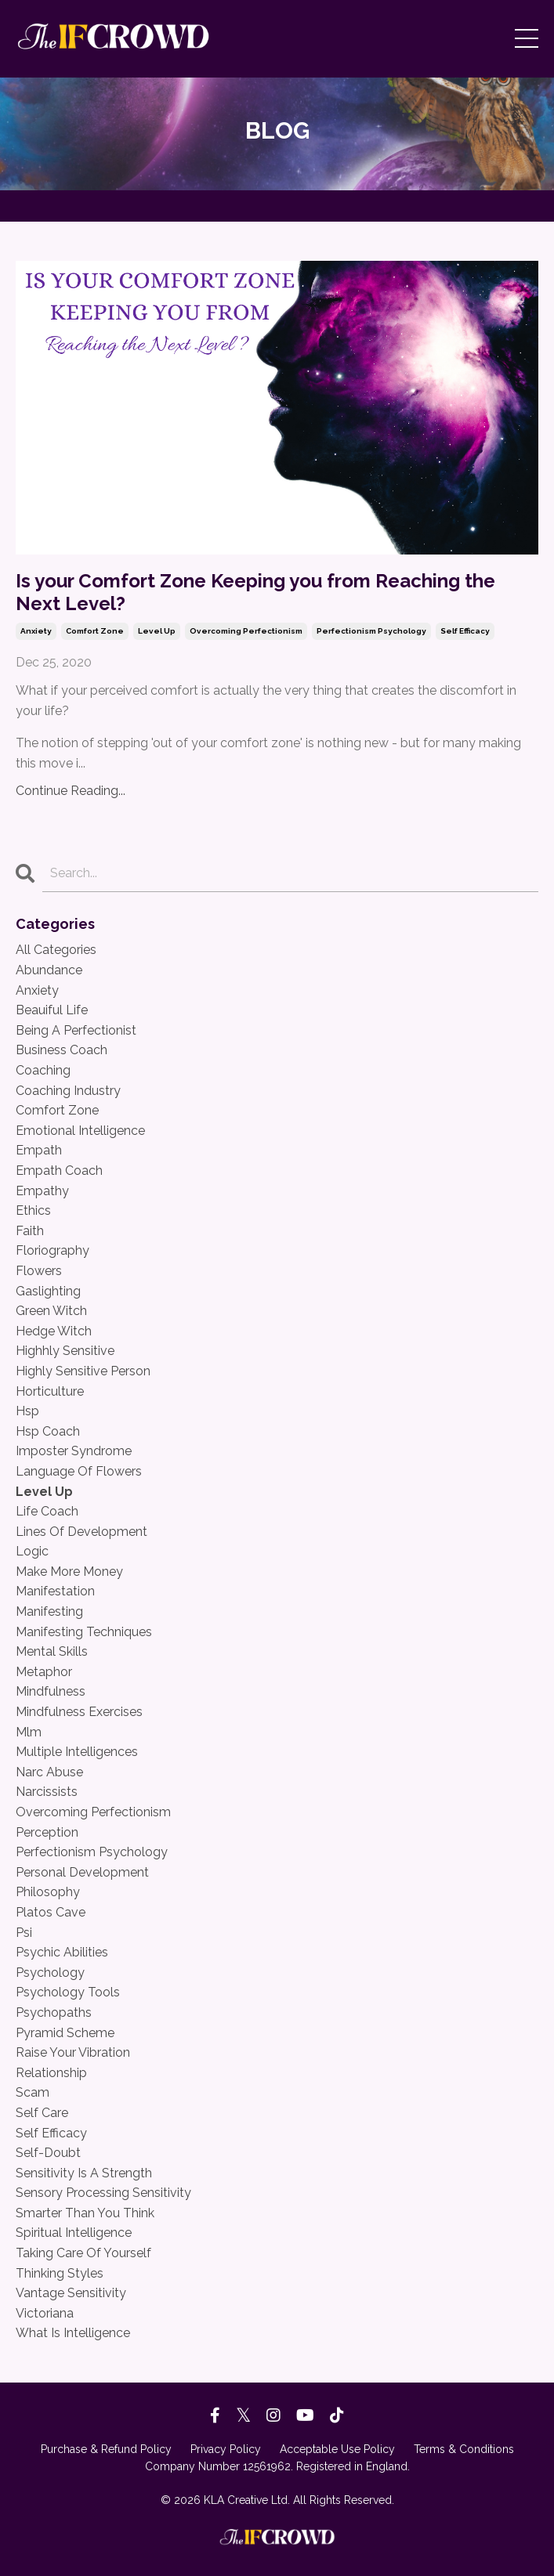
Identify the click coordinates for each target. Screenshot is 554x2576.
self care (42, 2112)
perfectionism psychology (371, 631)
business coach (61, 1049)
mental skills (52, 1651)
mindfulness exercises (79, 1711)
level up (157, 631)
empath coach (59, 1170)
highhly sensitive (65, 1350)
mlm (29, 1732)
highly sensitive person (83, 1371)
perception (47, 1832)
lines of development (81, 1531)
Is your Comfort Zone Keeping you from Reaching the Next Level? (255, 592)
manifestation (55, 1591)
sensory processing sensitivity (103, 2192)
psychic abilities (62, 1952)
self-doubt (48, 2152)
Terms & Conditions (464, 2449)
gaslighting (48, 1291)
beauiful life (52, 1010)
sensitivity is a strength (84, 2173)
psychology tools (68, 1992)
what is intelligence (73, 2332)
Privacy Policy (225, 2449)
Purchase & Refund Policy (106, 2449)
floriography (52, 1250)
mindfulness (50, 1691)
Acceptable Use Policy (337, 2449)
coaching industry (68, 1090)
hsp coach (48, 1431)
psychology (50, 1972)
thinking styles (59, 2273)
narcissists (47, 1791)
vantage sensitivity (71, 2292)
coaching (43, 1070)
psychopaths (54, 2012)
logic (32, 1551)
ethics (33, 1210)
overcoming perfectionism (246, 631)
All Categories (56, 949)
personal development (82, 1872)
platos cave (50, 1912)
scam (32, 2092)
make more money (69, 1571)
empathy (42, 1190)
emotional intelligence (80, 1130)
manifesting (49, 1611)
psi (24, 1932)
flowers (39, 1270)
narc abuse (49, 1772)
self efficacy (465, 631)
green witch (51, 1310)
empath (39, 1150)
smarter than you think (85, 2213)
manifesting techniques (84, 1631)
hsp (27, 1411)
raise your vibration (73, 2052)
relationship (51, 2072)
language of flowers (79, 1471)
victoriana (45, 2313)
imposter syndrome (74, 1450)
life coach (47, 1511)
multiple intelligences (77, 1751)
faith (30, 1230)
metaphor (44, 1671)
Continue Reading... (70, 790)
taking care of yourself (83, 2252)
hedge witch (54, 1331)
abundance (49, 970)
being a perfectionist (76, 1030)
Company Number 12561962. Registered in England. (277, 2466)
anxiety (36, 631)
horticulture (50, 1391)
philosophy (48, 1891)
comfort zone (95, 631)
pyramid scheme (65, 2032)
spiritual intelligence (74, 2232)
